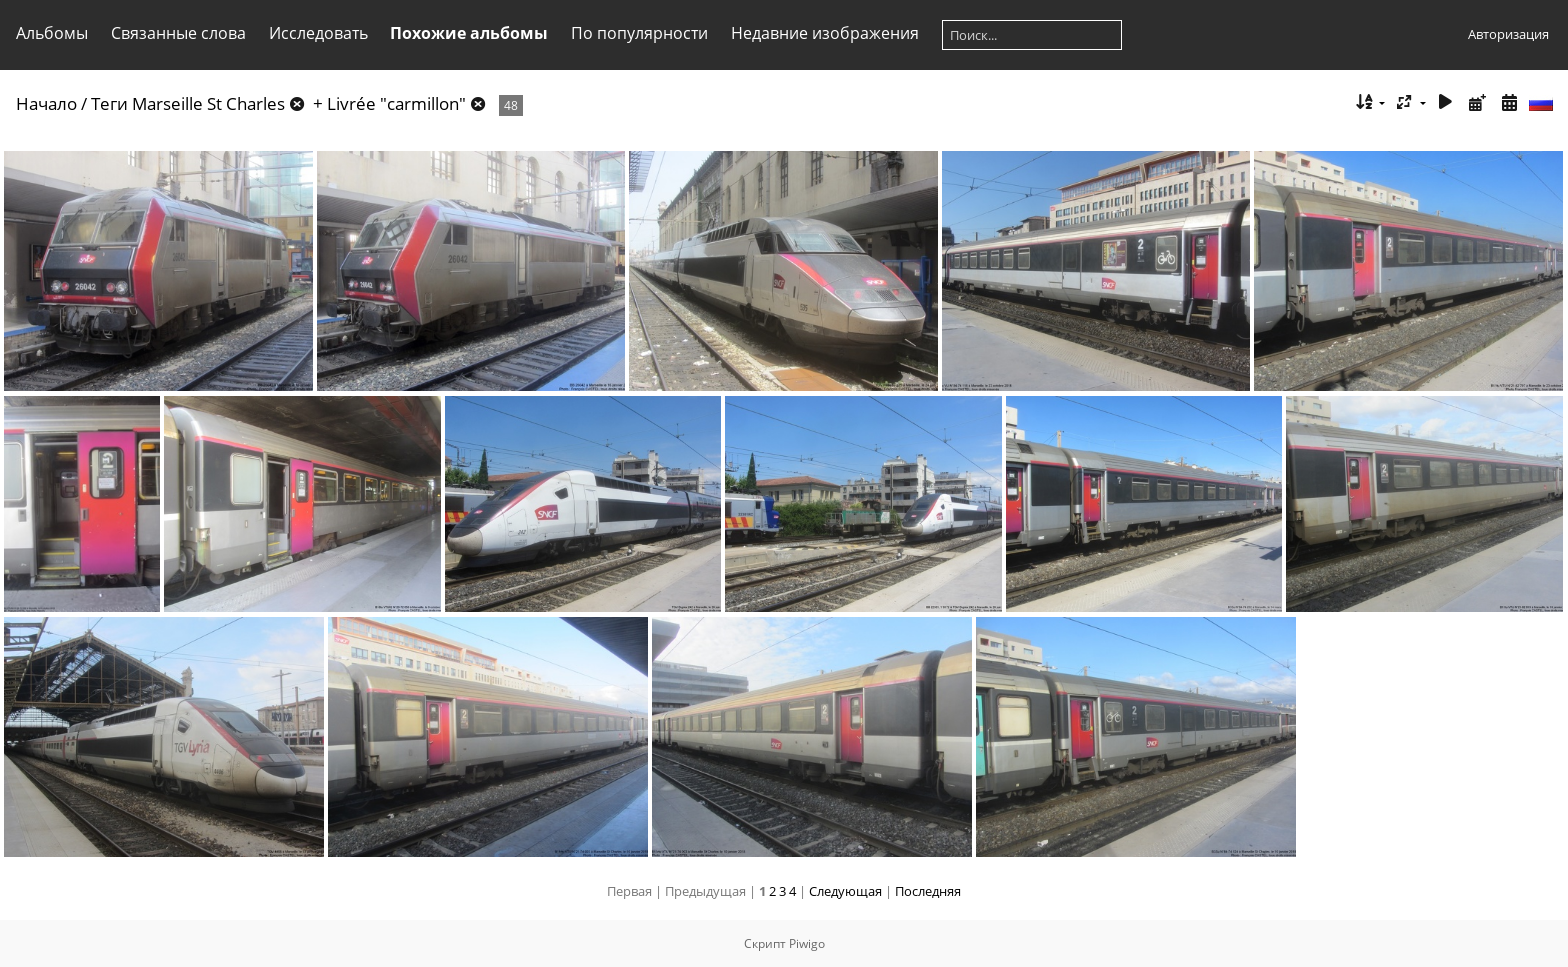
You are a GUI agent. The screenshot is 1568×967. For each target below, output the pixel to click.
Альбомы (52, 33)
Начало (46, 103)
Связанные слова (178, 33)
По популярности (639, 33)
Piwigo (807, 943)
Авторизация (1508, 34)
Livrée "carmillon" (396, 103)
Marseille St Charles (208, 103)
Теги (109, 103)
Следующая (845, 891)
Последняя (928, 891)
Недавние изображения (825, 33)
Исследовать (318, 33)
